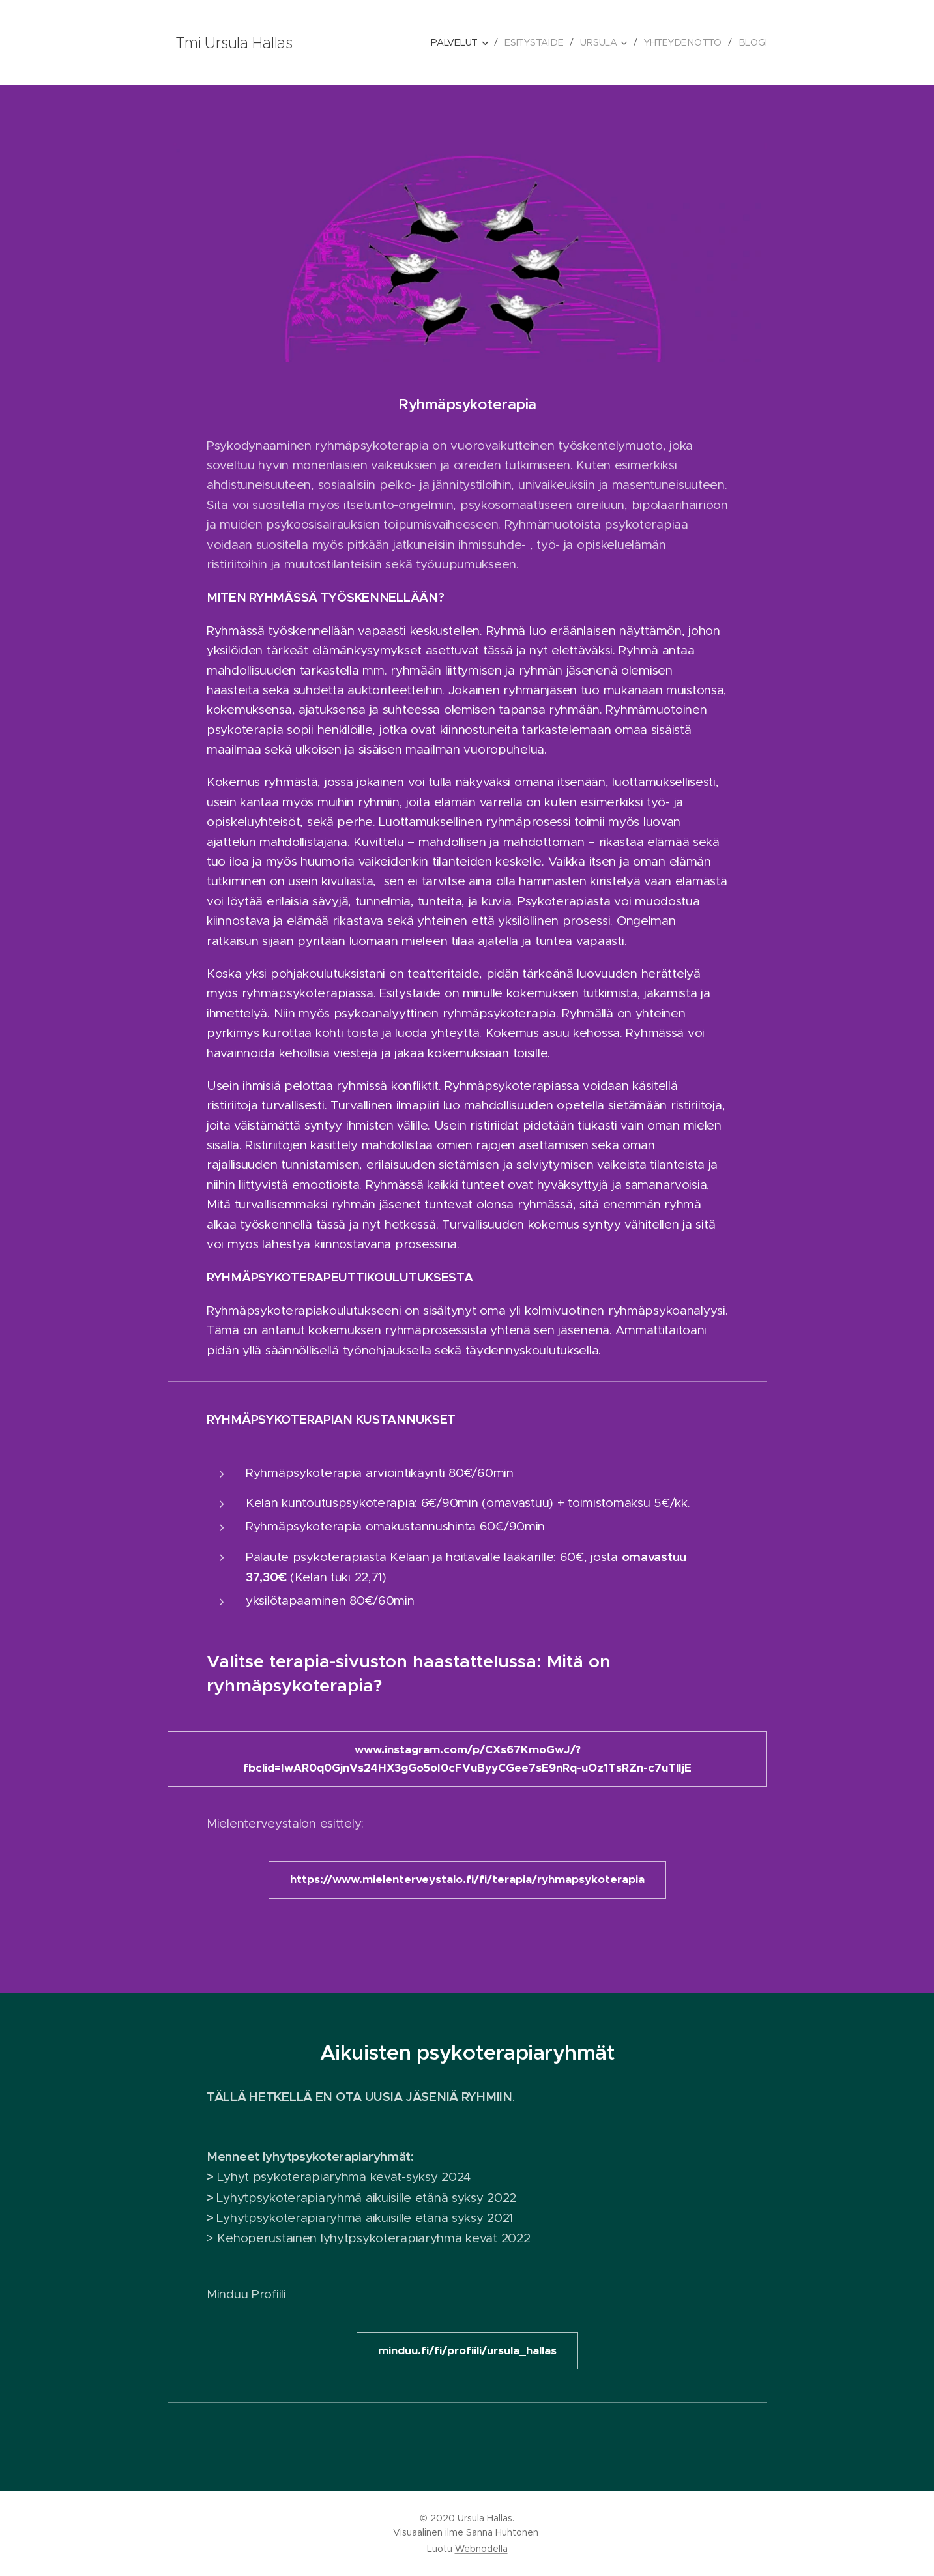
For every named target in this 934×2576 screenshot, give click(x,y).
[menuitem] (462, 42)
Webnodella (481, 2548)
